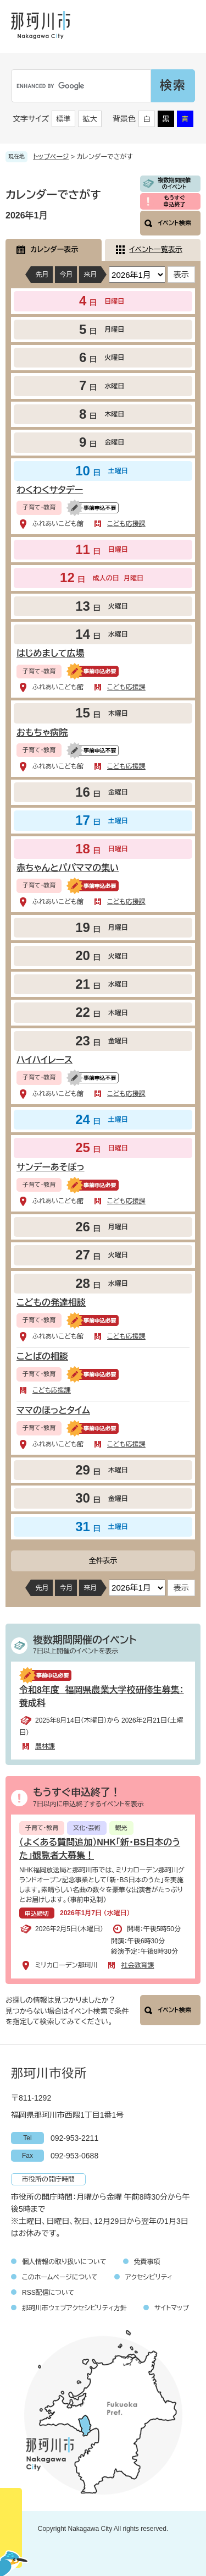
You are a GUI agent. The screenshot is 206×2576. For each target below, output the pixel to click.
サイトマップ (171, 2308)
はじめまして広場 (50, 653)
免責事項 (147, 2262)
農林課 (45, 1746)
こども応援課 (126, 524)
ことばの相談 (42, 1356)
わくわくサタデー (49, 490)
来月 (90, 274)
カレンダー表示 (54, 249)
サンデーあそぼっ (50, 1167)
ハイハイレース (44, 1060)
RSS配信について (48, 2293)
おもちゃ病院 (42, 732)
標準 (64, 119)
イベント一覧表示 (156, 249)
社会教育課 (137, 1965)
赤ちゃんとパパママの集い (67, 868)
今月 (66, 274)
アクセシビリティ (148, 2277)
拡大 (90, 119)
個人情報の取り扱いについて (64, 2262)
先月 (41, 274)
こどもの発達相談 (51, 1302)
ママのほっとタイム (53, 1410)
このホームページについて (60, 2277)
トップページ (51, 157)
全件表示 (103, 1560)
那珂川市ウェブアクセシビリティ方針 (74, 2308)
